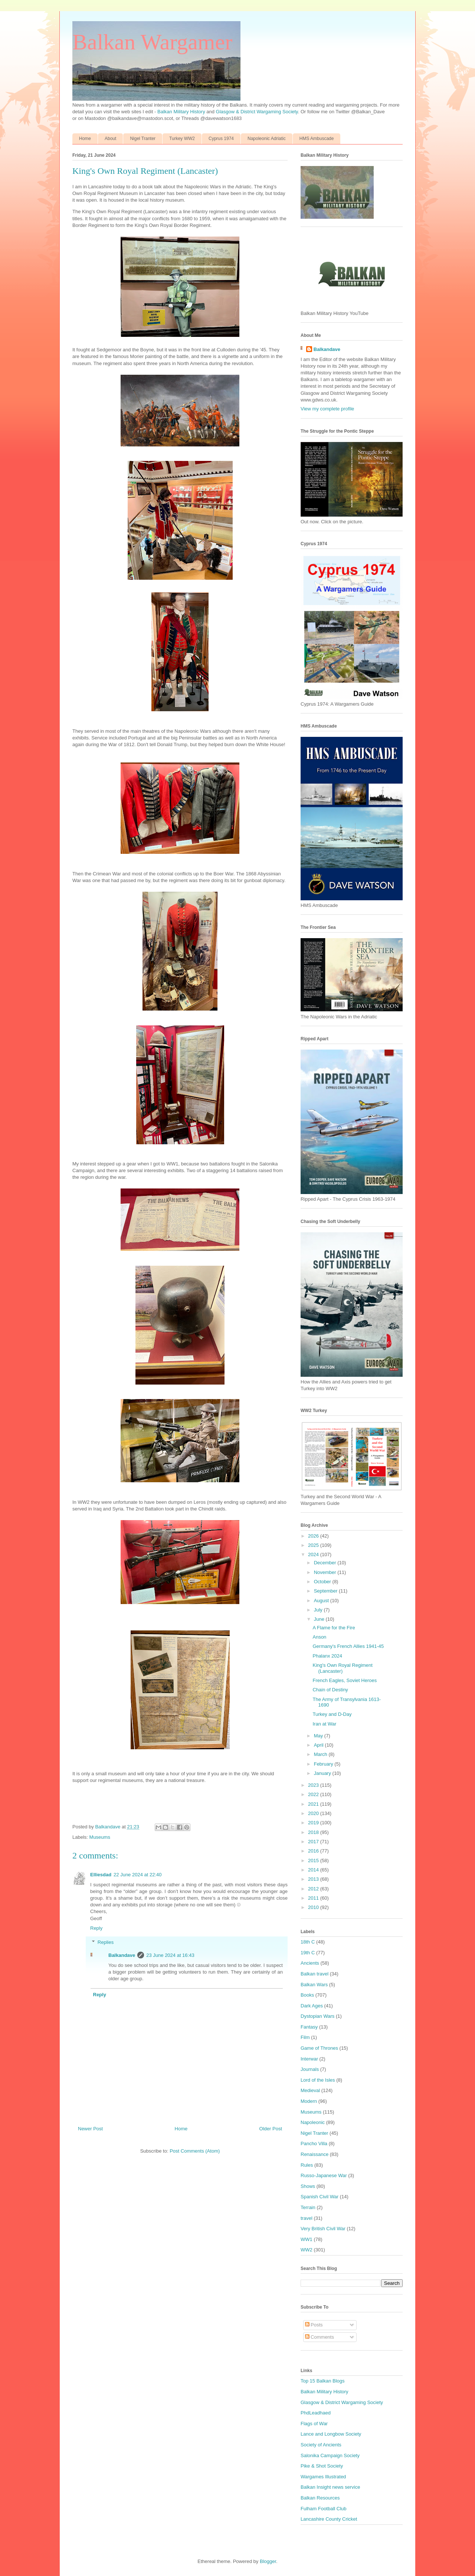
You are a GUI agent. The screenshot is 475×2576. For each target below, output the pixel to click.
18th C (308, 1942)
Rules (307, 2165)
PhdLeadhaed (316, 2413)
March (321, 1754)
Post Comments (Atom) (195, 2151)
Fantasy (309, 2027)
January (323, 1773)
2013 (314, 1879)
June (320, 1619)
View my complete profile (327, 409)
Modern (309, 2101)
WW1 (306, 2239)
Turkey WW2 (182, 138)
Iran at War (324, 1724)
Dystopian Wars (317, 2016)
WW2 (306, 2250)
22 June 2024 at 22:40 (137, 1874)
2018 (314, 1832)
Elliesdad (100, 1874)
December (326, 1562)
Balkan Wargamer (152, 42)
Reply (96, 1928)
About (110, 138)
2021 (314, 1804)
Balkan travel (314, 1974)
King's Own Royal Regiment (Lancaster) (342, 1668)
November (326, 1572)
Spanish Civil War (319, 2196)
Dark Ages (312, 2006)
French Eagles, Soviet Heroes (344, 1680)
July (319, 1610)
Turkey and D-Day (331, 1714)
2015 (314, 1860)
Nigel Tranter (142, 138)
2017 (314, 1841)
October (323, 1581)
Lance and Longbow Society (331, 2434)
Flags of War (314, 2423)
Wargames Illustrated (323, 2476)
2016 (314, 1851)
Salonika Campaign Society (330, 2455)
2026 (314, 1536)
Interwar (309, 2059)
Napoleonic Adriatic (267, 138)
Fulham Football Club (324, 2508)
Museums (99, 1837)
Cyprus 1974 (221, 138)
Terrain (308, 2207)
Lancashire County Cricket (329, 2519)
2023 (314, 1785)
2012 (314, 1889)
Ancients (310, 1963)
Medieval (310, 2090)
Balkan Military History (181, 111)
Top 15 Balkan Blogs (323, 2381)
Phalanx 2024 (327, 1656)
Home (85, 138)
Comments (319, 2337)
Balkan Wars (314, 1984)
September (326, 1591)
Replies (106, 1942)
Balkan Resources (320, 2498)
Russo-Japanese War (324, 2175)
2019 (314, 1822)
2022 (314, 1794)
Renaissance (314, 2154)
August (322, 1600)
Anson (319, 1637)
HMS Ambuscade (316, 138)
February (324, 1764)
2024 (314, 1554)
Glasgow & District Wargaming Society (257, 111)
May (319, 1736)
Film (305, 2037)
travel (306, 2218)
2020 (314, 1813)
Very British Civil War (323, 2228)
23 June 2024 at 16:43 (170, 1955)
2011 (314, 1898)
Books (307, 1995)
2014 (314, 1870)
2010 (314, 1907)
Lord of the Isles (318, 2080)
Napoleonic (313, 2122)
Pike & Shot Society (322, 2466)
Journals (310, 2069)
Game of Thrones (319, 2048)
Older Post (270, 2128)
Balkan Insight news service (330, 2487)
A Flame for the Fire (333, 1627)
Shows (308, 2186)
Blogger (268, 2561)
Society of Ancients (321, 2444)
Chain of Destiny (330, 1689)
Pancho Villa (314, 2143)
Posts (314, 2325)
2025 (314, 1545)
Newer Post (90, 2128)
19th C (308, 1952)
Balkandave (121, 1955)
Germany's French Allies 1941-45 (348, 1646)
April (319, 1745)
